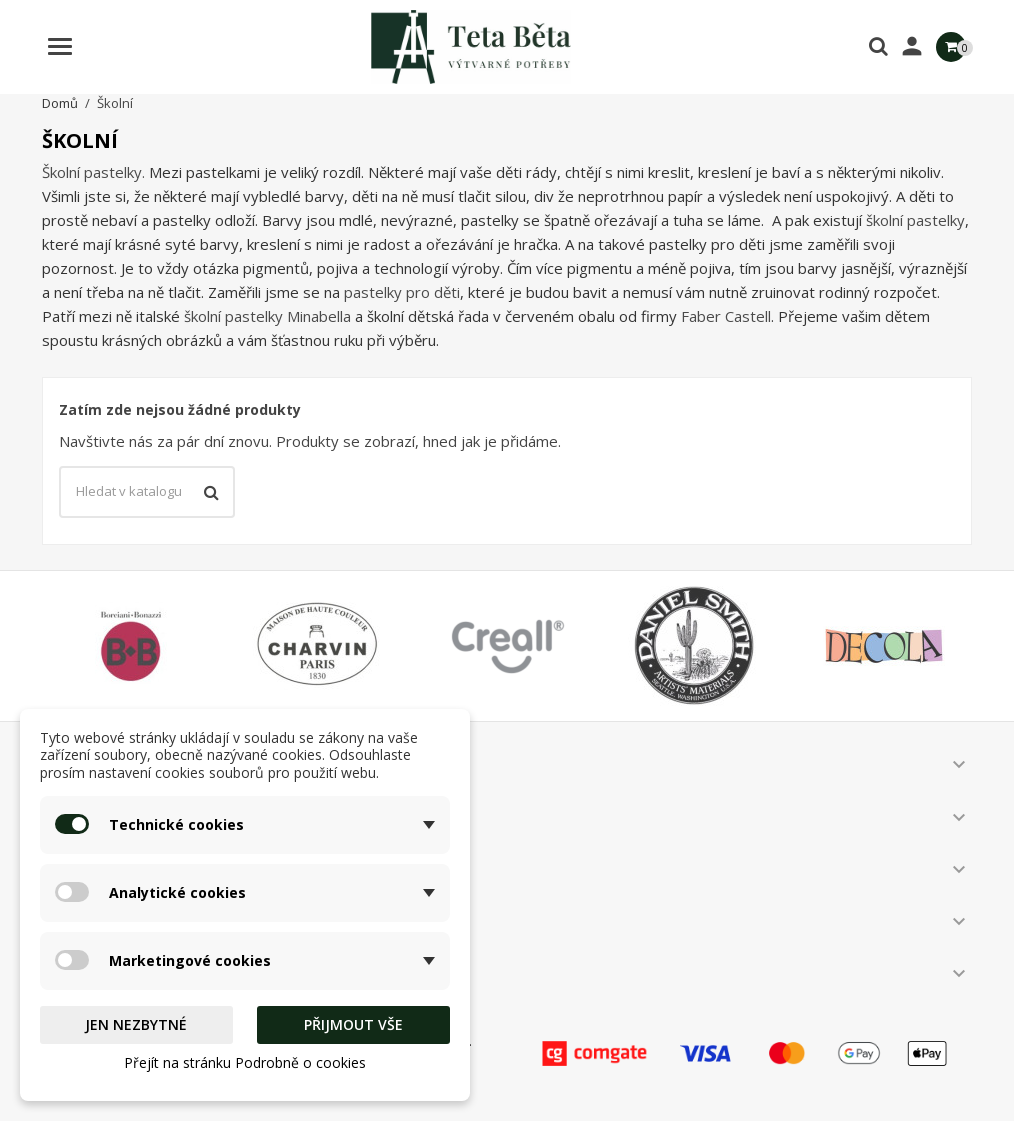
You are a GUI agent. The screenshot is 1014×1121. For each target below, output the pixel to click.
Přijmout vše (353, 1024)
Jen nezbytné (136, 1024)
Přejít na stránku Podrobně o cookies (245, 1062)
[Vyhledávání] (147, 492)
